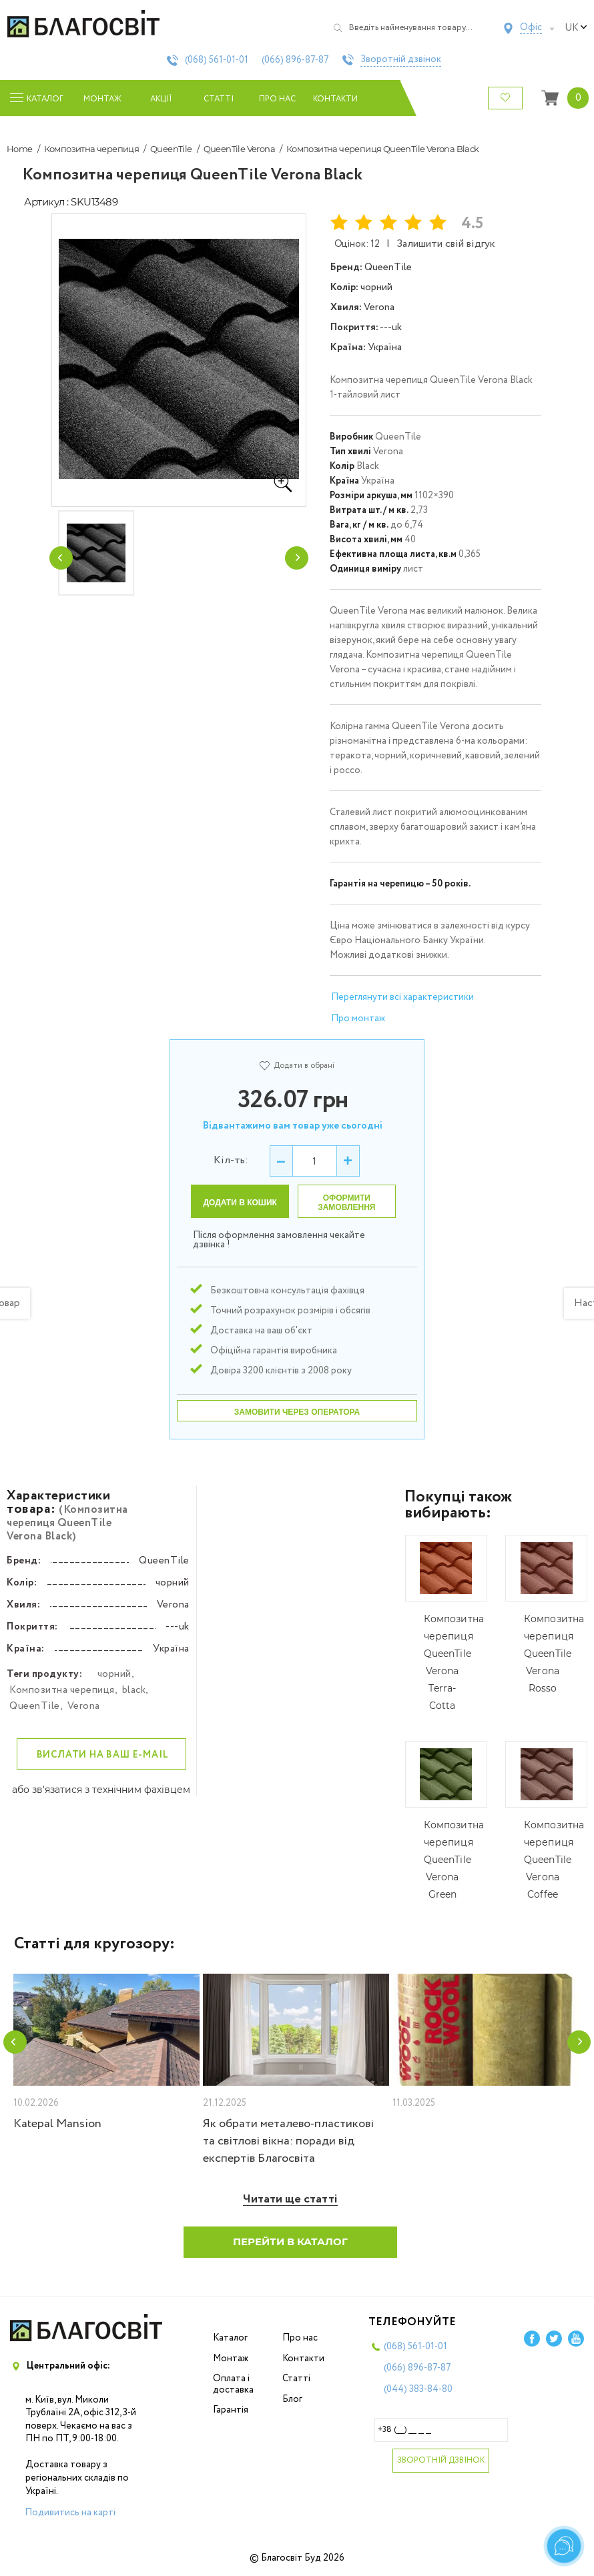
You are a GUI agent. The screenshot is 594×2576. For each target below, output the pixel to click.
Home (20, 148)
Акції (161, 99)
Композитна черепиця (91, 148)
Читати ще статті (290, 2199)
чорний (114, 1674)
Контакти (335, 99)
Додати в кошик (240, 1202)
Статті (219, 99)
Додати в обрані (297, 1065)
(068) (216, 60)
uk (576, 28)
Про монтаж (358, 1018)
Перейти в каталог (290, 2241)
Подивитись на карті (70, 2512)
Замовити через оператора (297, 1412)
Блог (292, 2399)
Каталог (230, 2338)
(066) (295, 60)
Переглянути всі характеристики (402, 997)
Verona (83, 1706)
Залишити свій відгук (445, 243)
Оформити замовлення (346, 1202)
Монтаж (102, 99)
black (134, 1690)
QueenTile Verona (239, 148)
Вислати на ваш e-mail (103, 1755)
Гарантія (230, 2410)
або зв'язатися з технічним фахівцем (101, 1789)
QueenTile (171, 148)
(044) (418, 2389)
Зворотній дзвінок (400, 60)
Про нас (277, 99)
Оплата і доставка (233, 2384)
